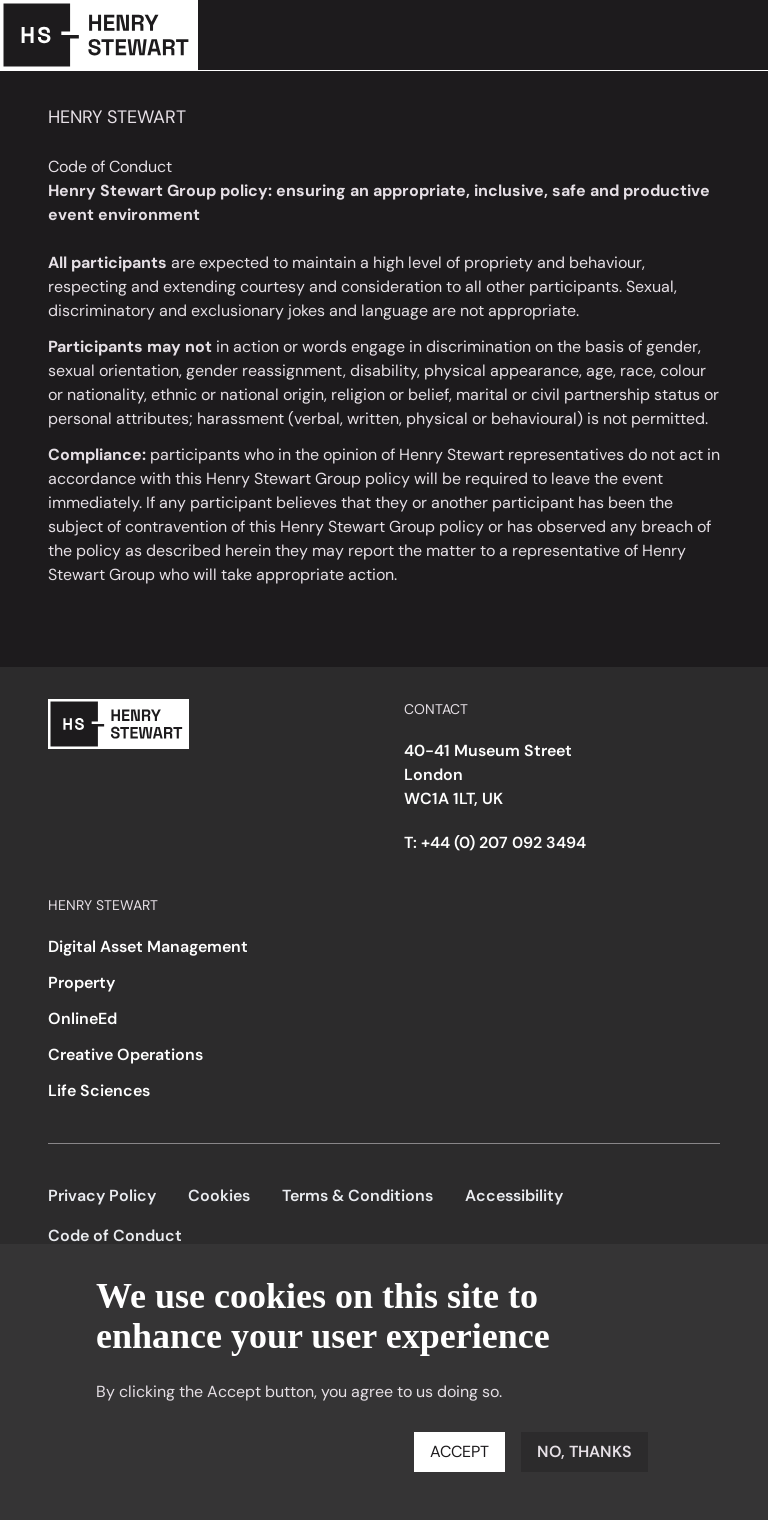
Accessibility (514, 1195)
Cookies (219, 1195)
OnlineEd (82, 1018)
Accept (459, 1451)
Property (81, 982)
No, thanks (584, 1451)
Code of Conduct (115, 1235)
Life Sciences (99, 1090)
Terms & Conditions (357, 1195)
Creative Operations (125, 1054)
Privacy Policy (102, 1195)
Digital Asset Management (148, 946)
